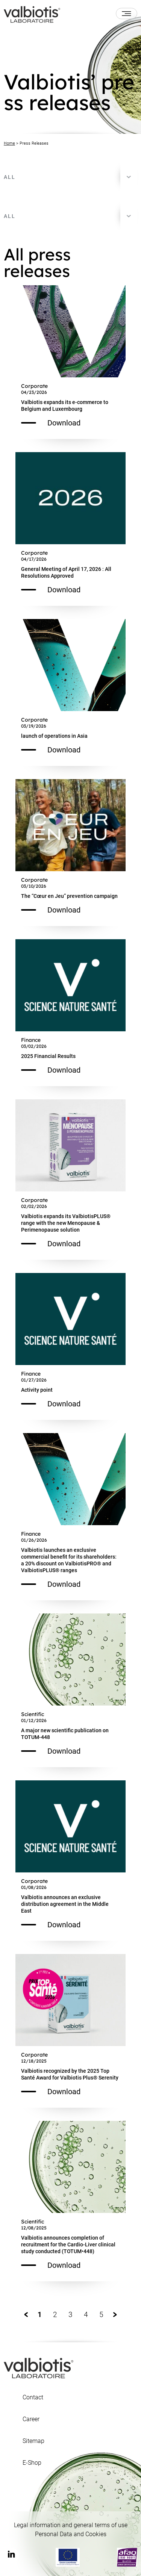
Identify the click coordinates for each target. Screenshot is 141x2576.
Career (31, 2419)
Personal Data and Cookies (70, 2534)
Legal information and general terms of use (70, 2525)
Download (50, 422)
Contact (33, 2397)
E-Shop (32, 2462)
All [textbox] (9, 177)
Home (9, 143)
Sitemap (33, 2441)
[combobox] (70, 177)
